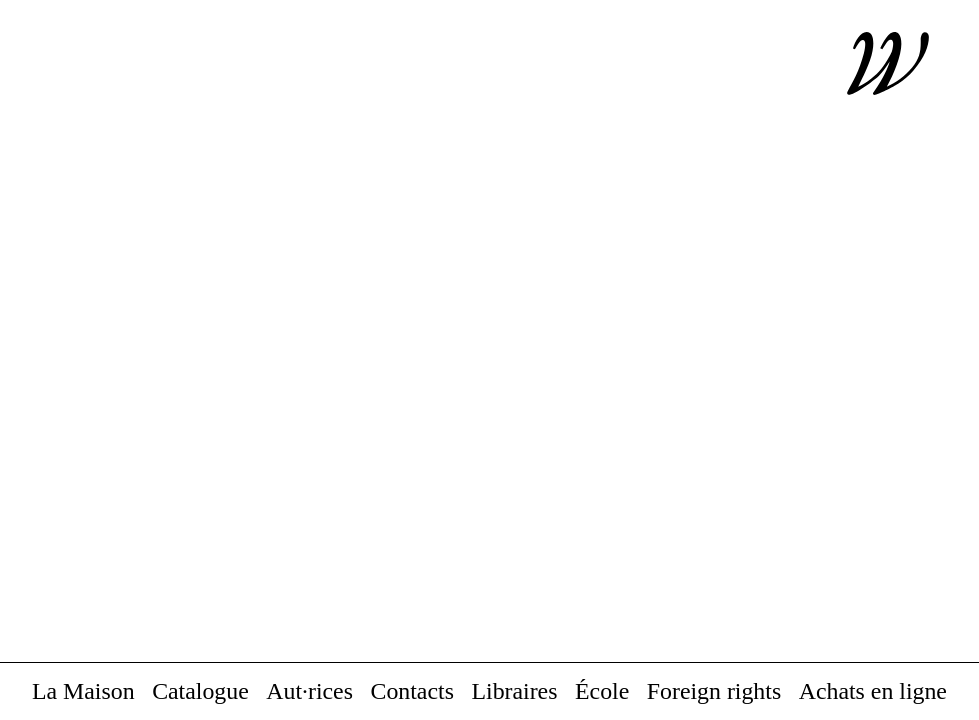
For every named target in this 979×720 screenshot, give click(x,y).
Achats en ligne (873, 692)
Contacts (412, 692)
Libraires (514, 692)
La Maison (83, 692)
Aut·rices (309, 692)
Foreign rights (714, 692)
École (602, 692)
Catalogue (200, 692)
